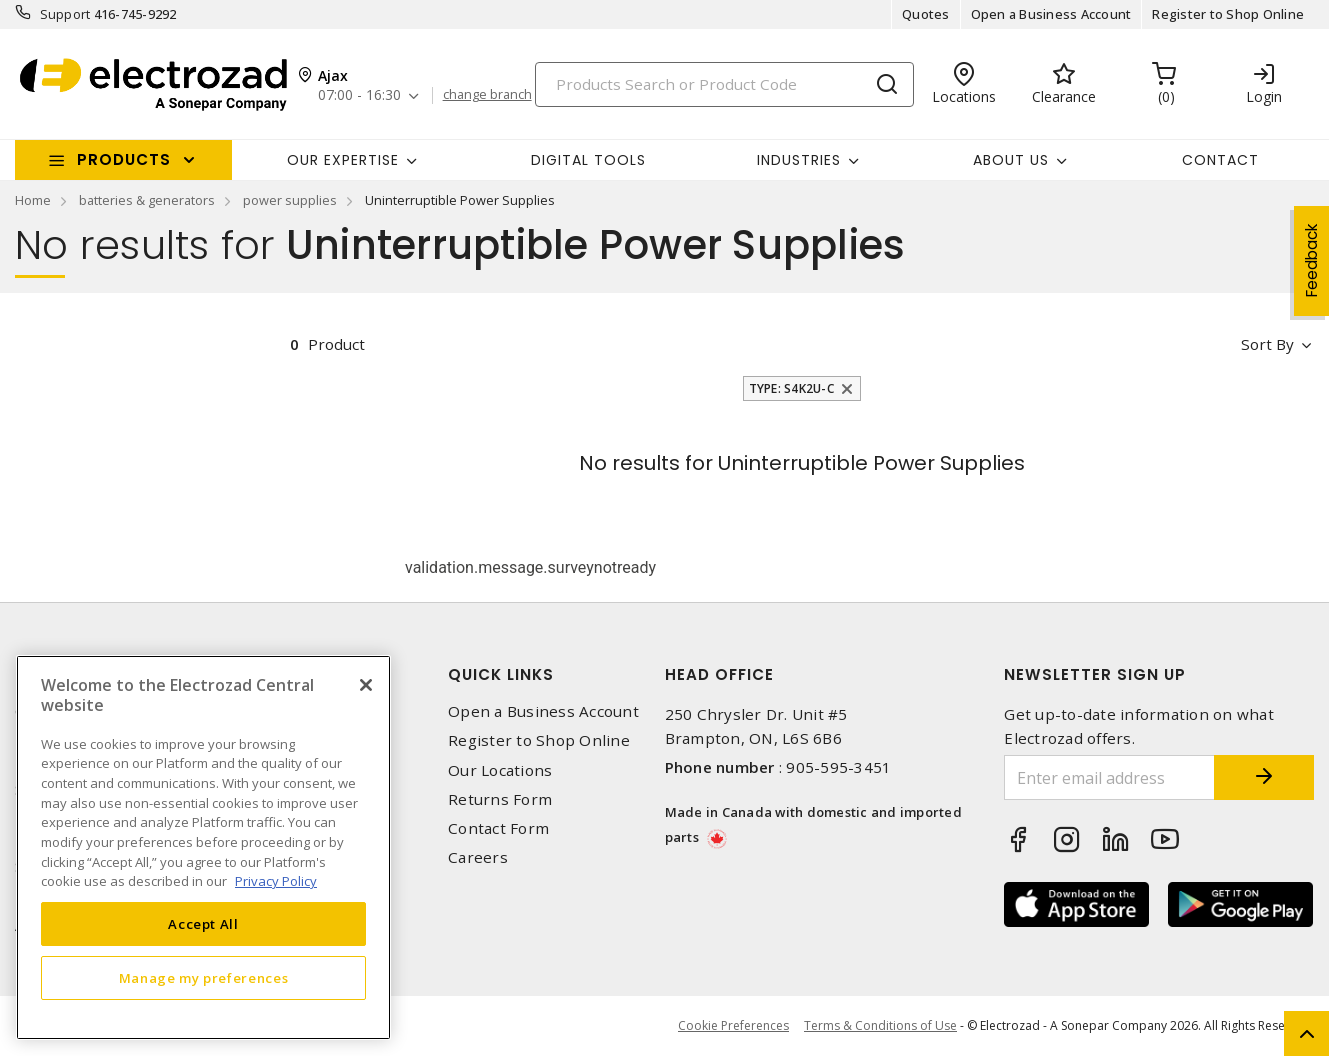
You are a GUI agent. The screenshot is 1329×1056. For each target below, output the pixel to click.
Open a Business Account (1051, 14)
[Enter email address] (1109, 777)
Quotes (926, 14)
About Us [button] (1011, 160)
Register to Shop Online (1228, 14)
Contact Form (498, 828)
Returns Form (500, 799)
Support (65, 14)
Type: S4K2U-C (791, 388)
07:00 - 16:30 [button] (359, 95)
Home (33, 200)
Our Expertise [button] (343, 160)
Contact (1220, 160)
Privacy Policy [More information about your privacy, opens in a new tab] (276, 881)
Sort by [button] (1267, 344)
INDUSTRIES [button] (799, 160)
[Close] (366, 685)
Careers (478, 857)
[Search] (724, 84)
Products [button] (124, 159)
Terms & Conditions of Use (880, 1025)
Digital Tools (588, 160)
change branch (487, 95)
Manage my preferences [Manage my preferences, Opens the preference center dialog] (204, 978)
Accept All (203, 924)
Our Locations (500, 770)
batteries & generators (147, 200)
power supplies (290, 200)
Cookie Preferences (733, 1026)
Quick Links (501, 674)
